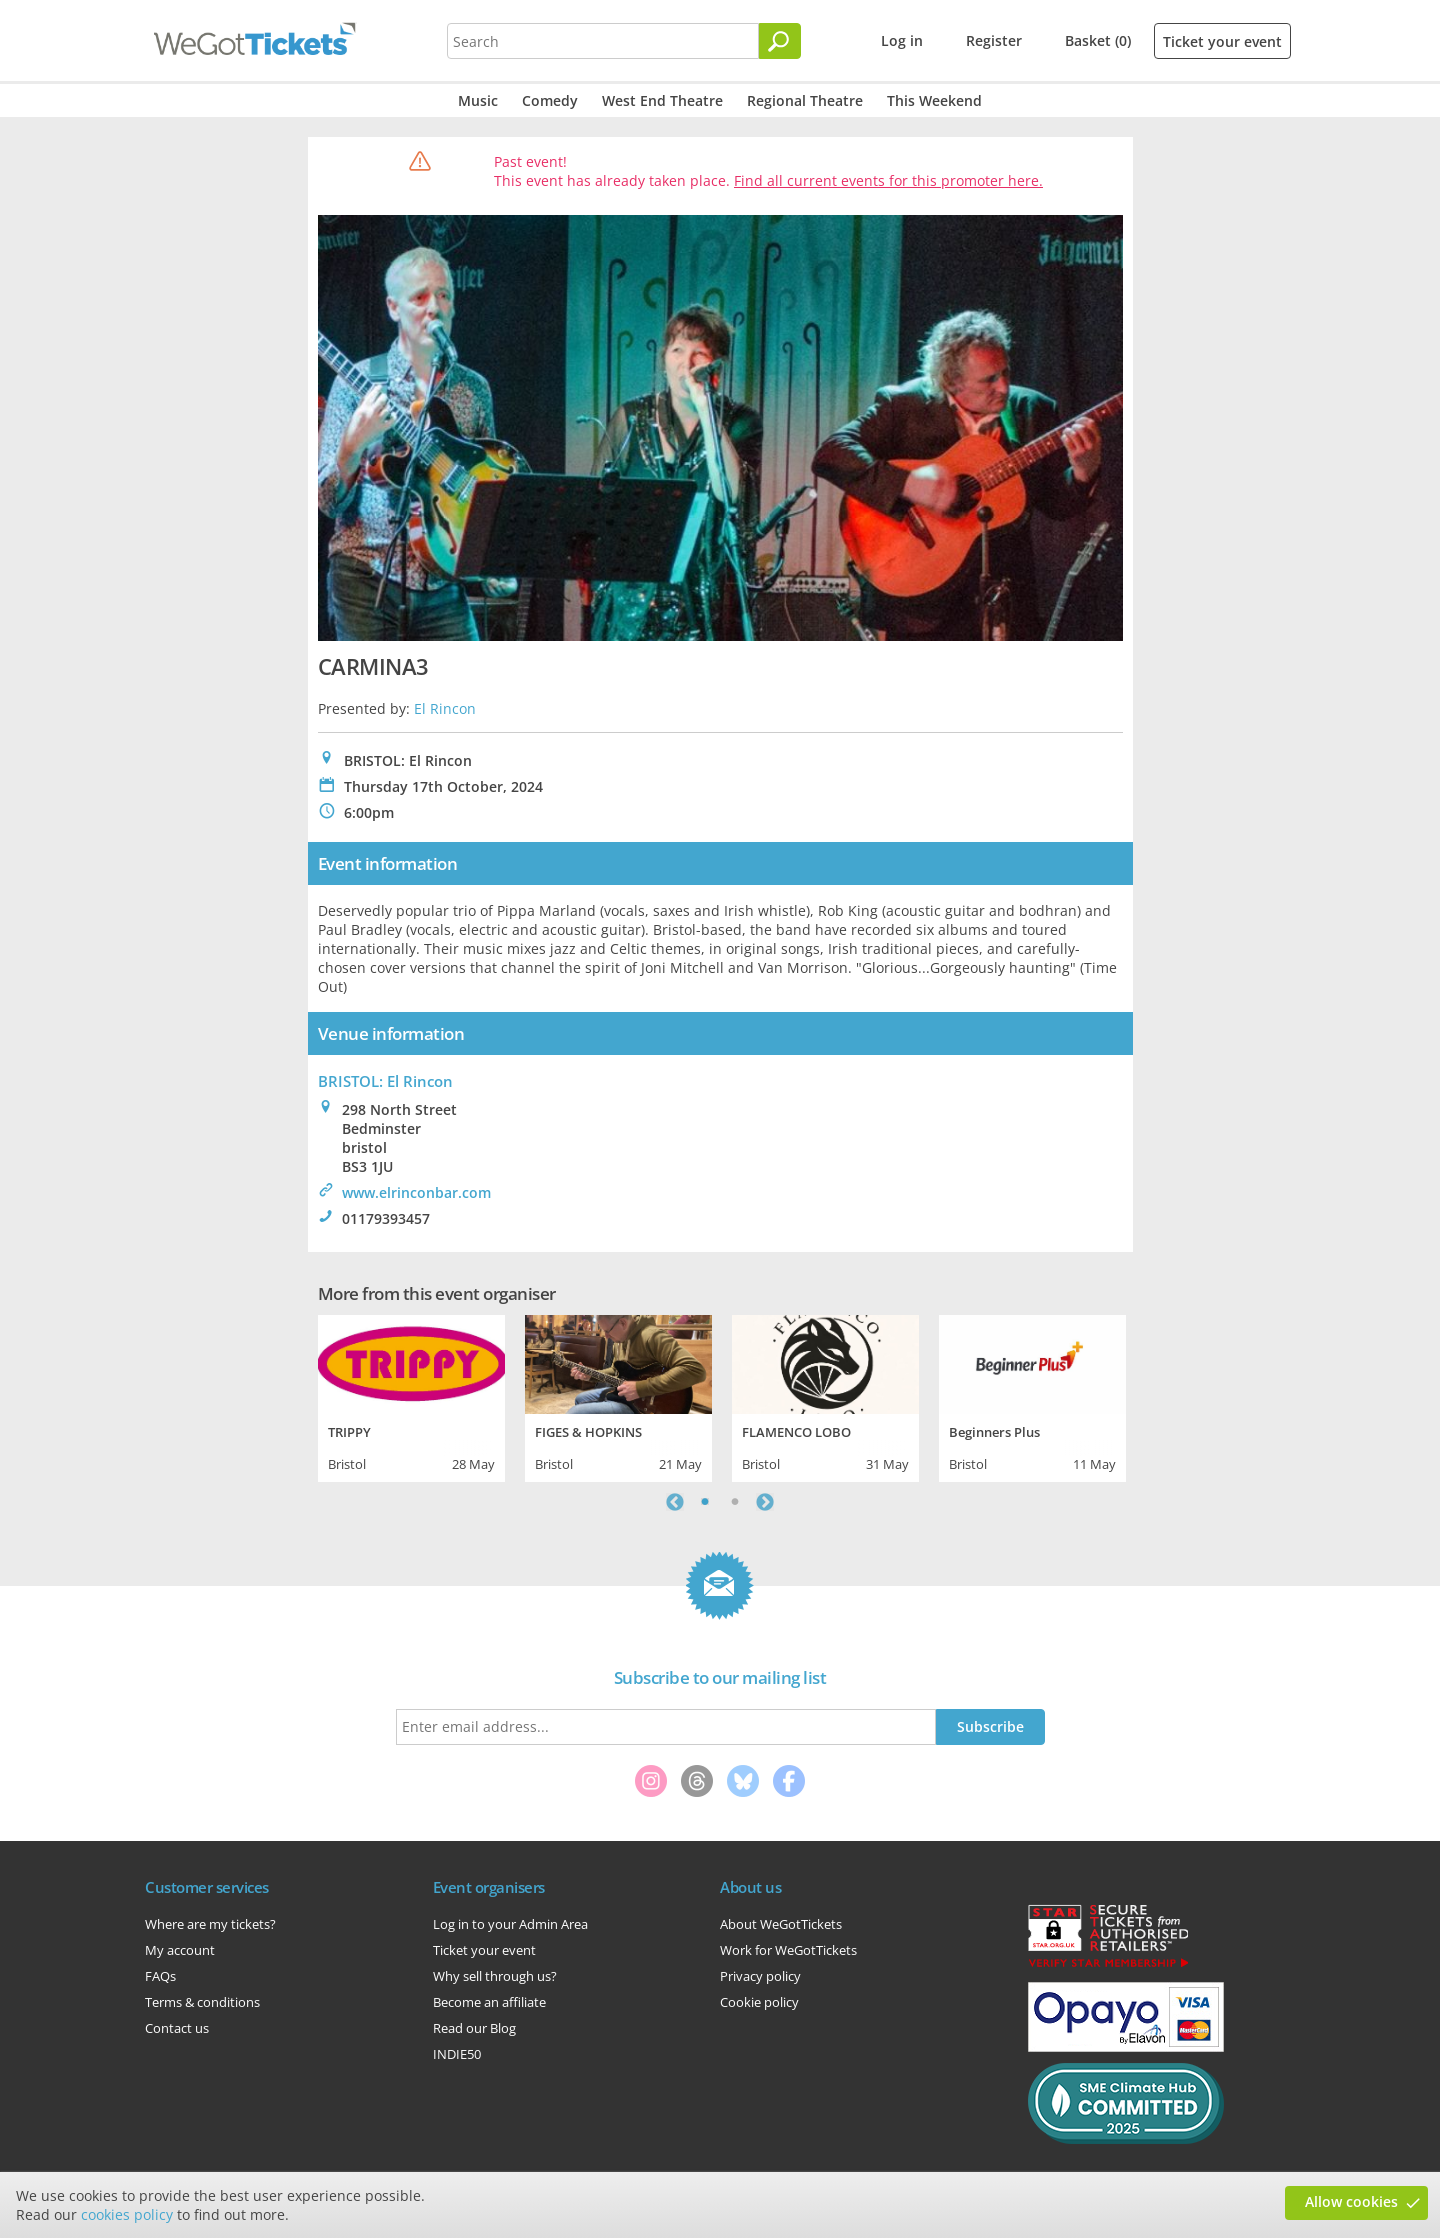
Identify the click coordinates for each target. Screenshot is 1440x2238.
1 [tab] (705, 1502)
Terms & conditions (202, 2002)
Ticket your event (1222, 41)
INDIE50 (457, 2054)
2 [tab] (735, 1502)
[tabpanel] (411, 1396)
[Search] (780, 41)
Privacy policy (760, 1976)
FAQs (160, 1976)
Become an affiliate (489, 2002)
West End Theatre (662, 100)
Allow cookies (1351, 2201)
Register (994, 40)
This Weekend (934, 100)
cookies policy (127, 2214)
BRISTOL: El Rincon (385, 1081)
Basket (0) (1098, 40)
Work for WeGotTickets (788, 1950)
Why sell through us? (495, 1976)
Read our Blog (474, 2028)
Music (478, 100)
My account (180, 1950)
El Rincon (445, 708)
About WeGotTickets (781, 1924)
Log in (902, 40)
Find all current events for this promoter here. (888, 180)
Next (765, 1502)
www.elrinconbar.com (416, 1192)
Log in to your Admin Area (510, 1924)
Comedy (550, 100)
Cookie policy (759, 2002)
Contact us (177, 2028)
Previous (675, 1502)
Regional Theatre (805, 100)
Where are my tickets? (210, 1924)
